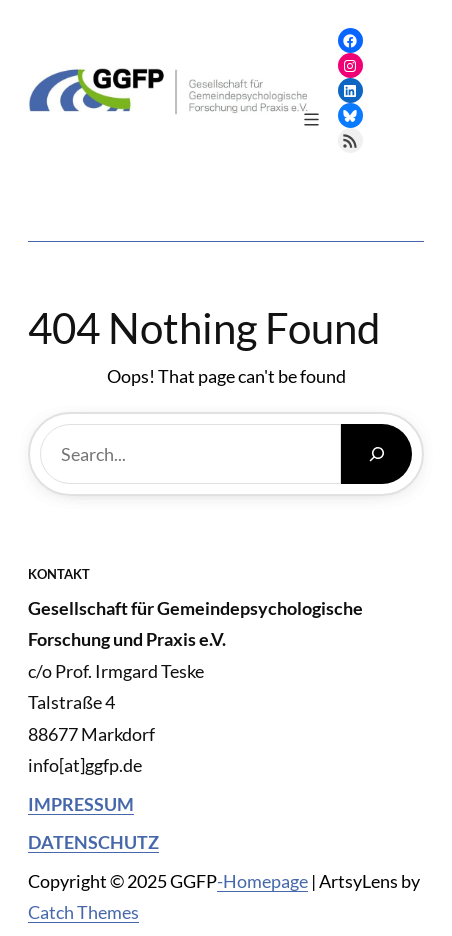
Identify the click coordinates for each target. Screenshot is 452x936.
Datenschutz (93, 842)
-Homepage (262, 881)
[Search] (376, 454)
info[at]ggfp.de (85, 765)
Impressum (81, 804)
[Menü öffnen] (311, 119)
